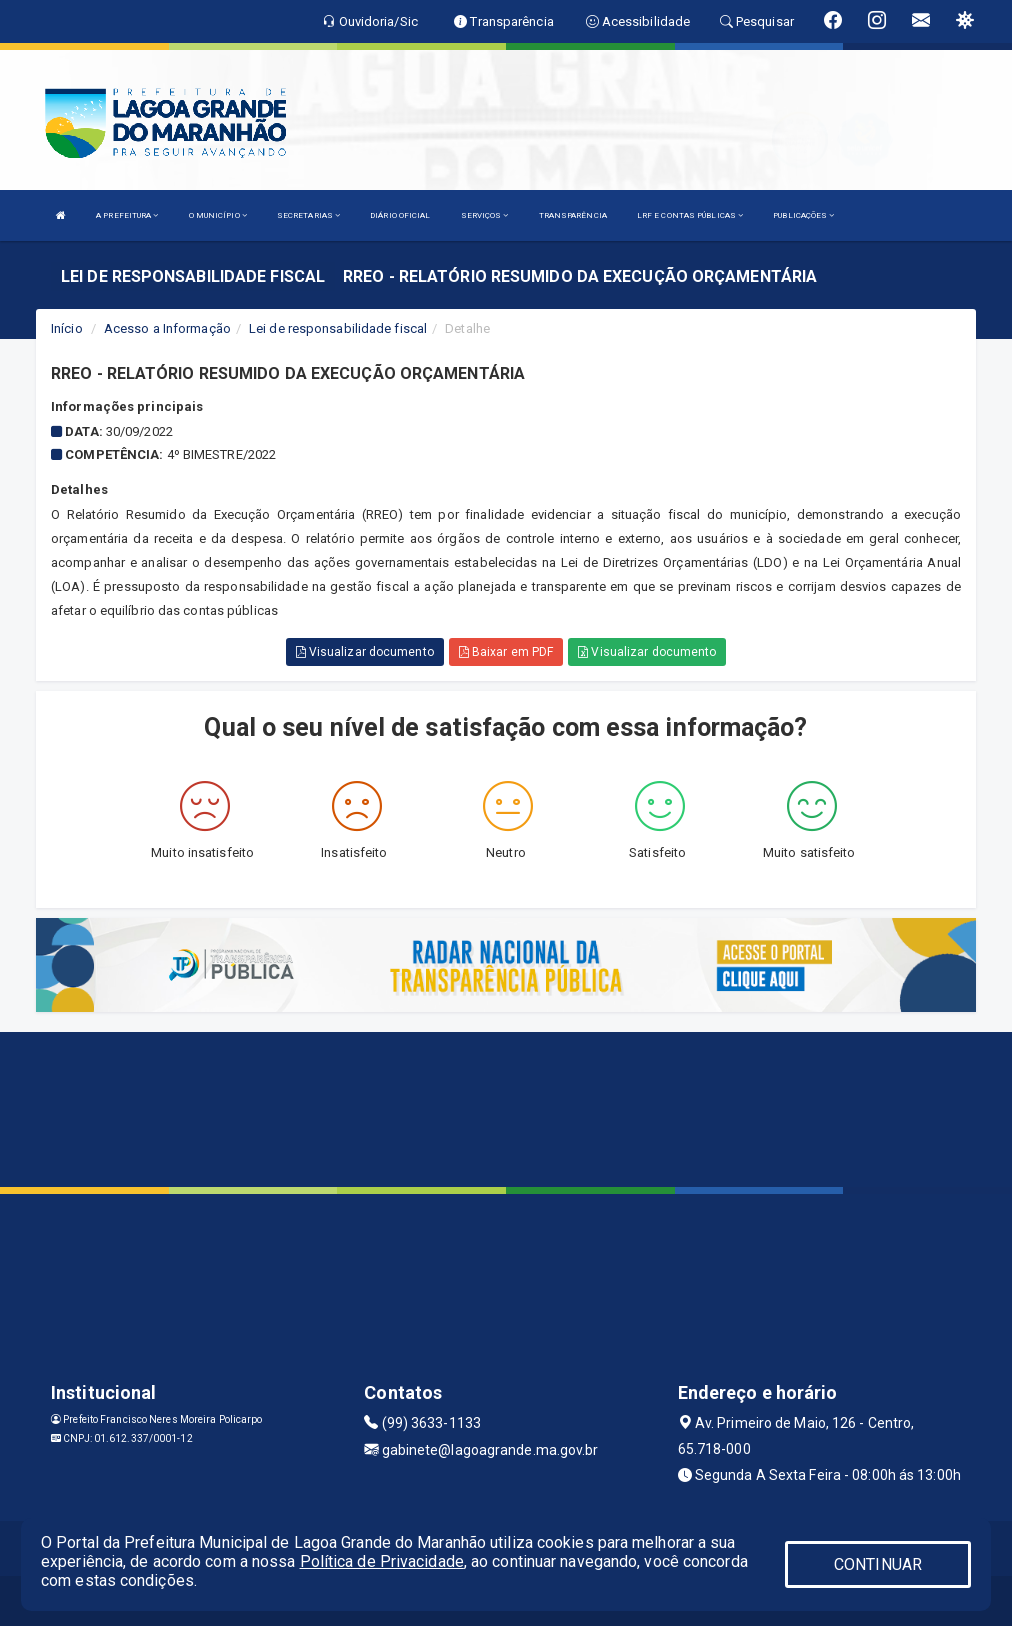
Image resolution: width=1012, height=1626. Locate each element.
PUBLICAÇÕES (803, 215)
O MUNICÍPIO (218, 215)
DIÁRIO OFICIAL (400, 215)
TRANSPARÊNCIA (573, 215)
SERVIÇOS (485, 215)
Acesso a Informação (167, 328)
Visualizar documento (365, 652)
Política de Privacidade (382, 1561)
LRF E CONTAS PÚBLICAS (690, 215)
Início (67, 328)
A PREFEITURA (127, 215)
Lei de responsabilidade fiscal (338, 328)
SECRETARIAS (308, 215)
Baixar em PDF (506, 652)
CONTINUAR (878, 1564)
